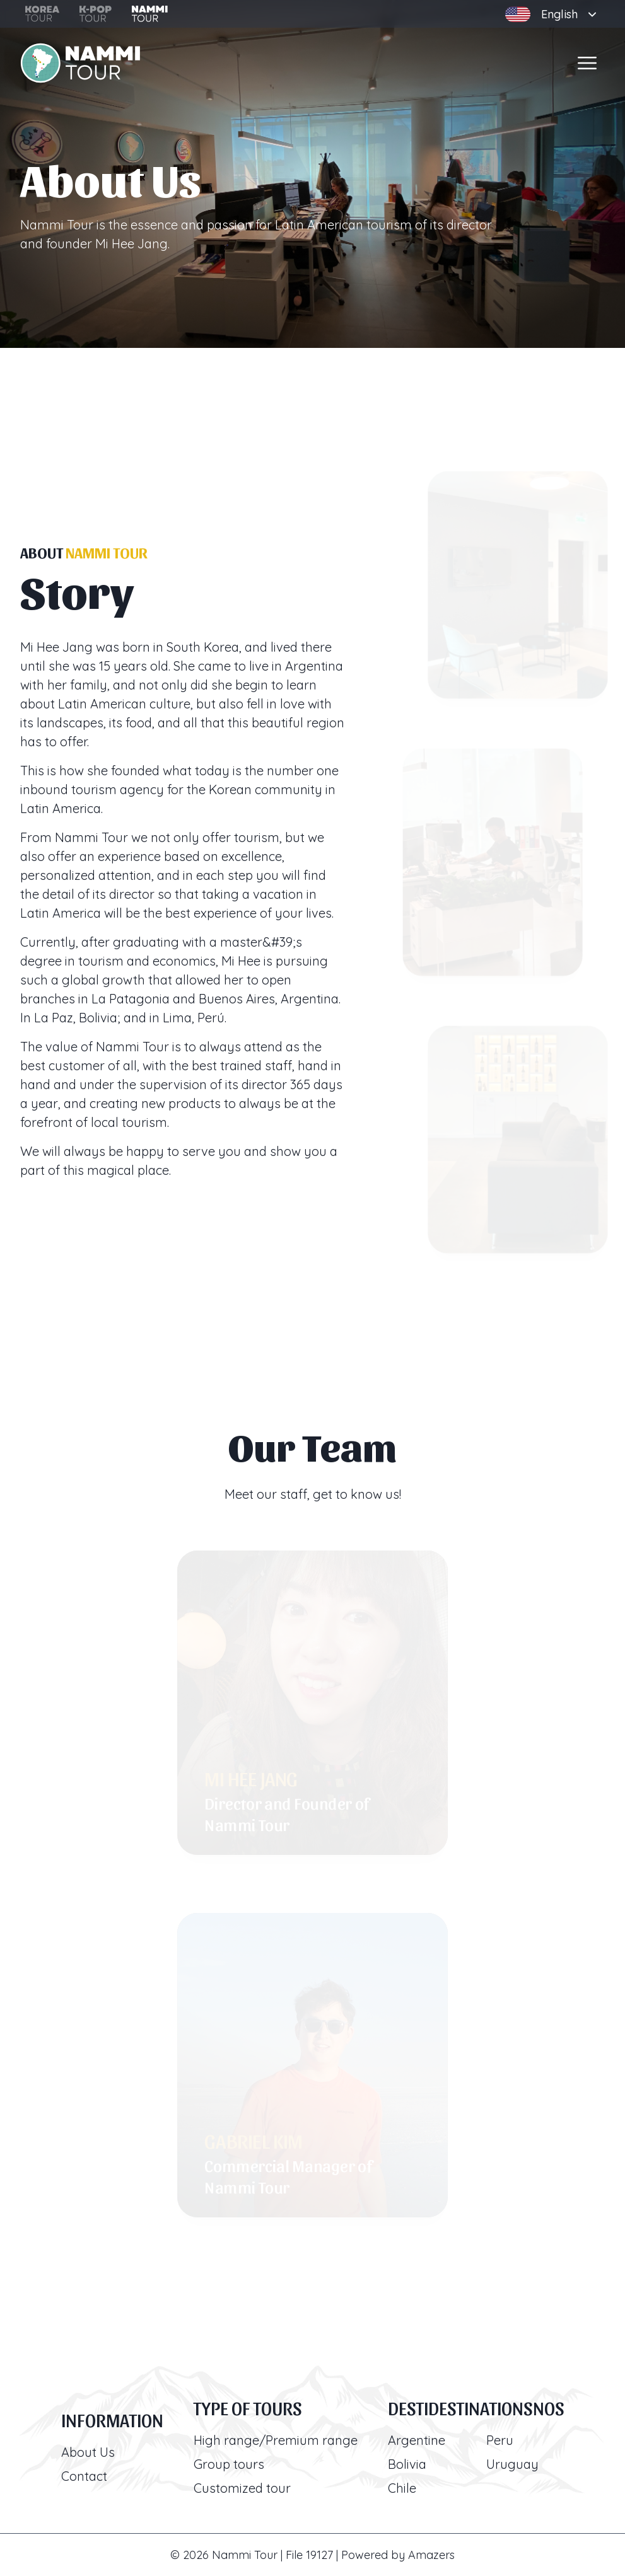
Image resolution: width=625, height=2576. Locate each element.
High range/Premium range (276, 2440)
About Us (88, 2452)
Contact (84, 2476)
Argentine (416, 2440)
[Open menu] (587, 63)
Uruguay (512, 2464)
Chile (402, 2488)
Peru (499, 2440)
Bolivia (407, 2464)
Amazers (431, 2555)
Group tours (229, 2464)
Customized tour (242, 2488)
